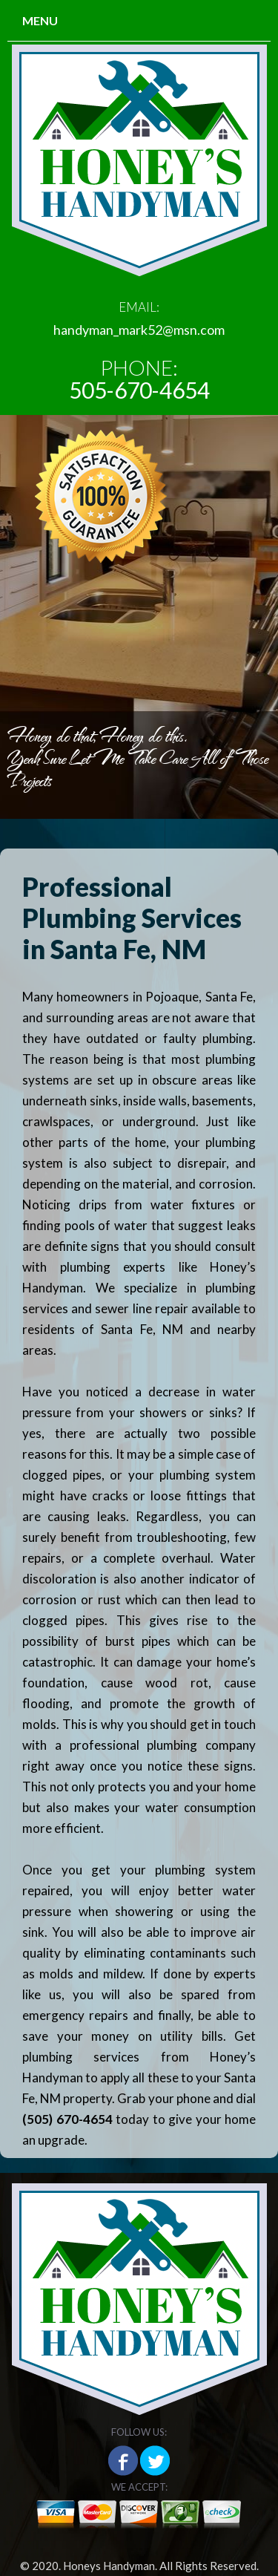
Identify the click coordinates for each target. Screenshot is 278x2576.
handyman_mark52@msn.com (139, 329)
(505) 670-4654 (67, 2119)
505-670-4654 (139, 389)
